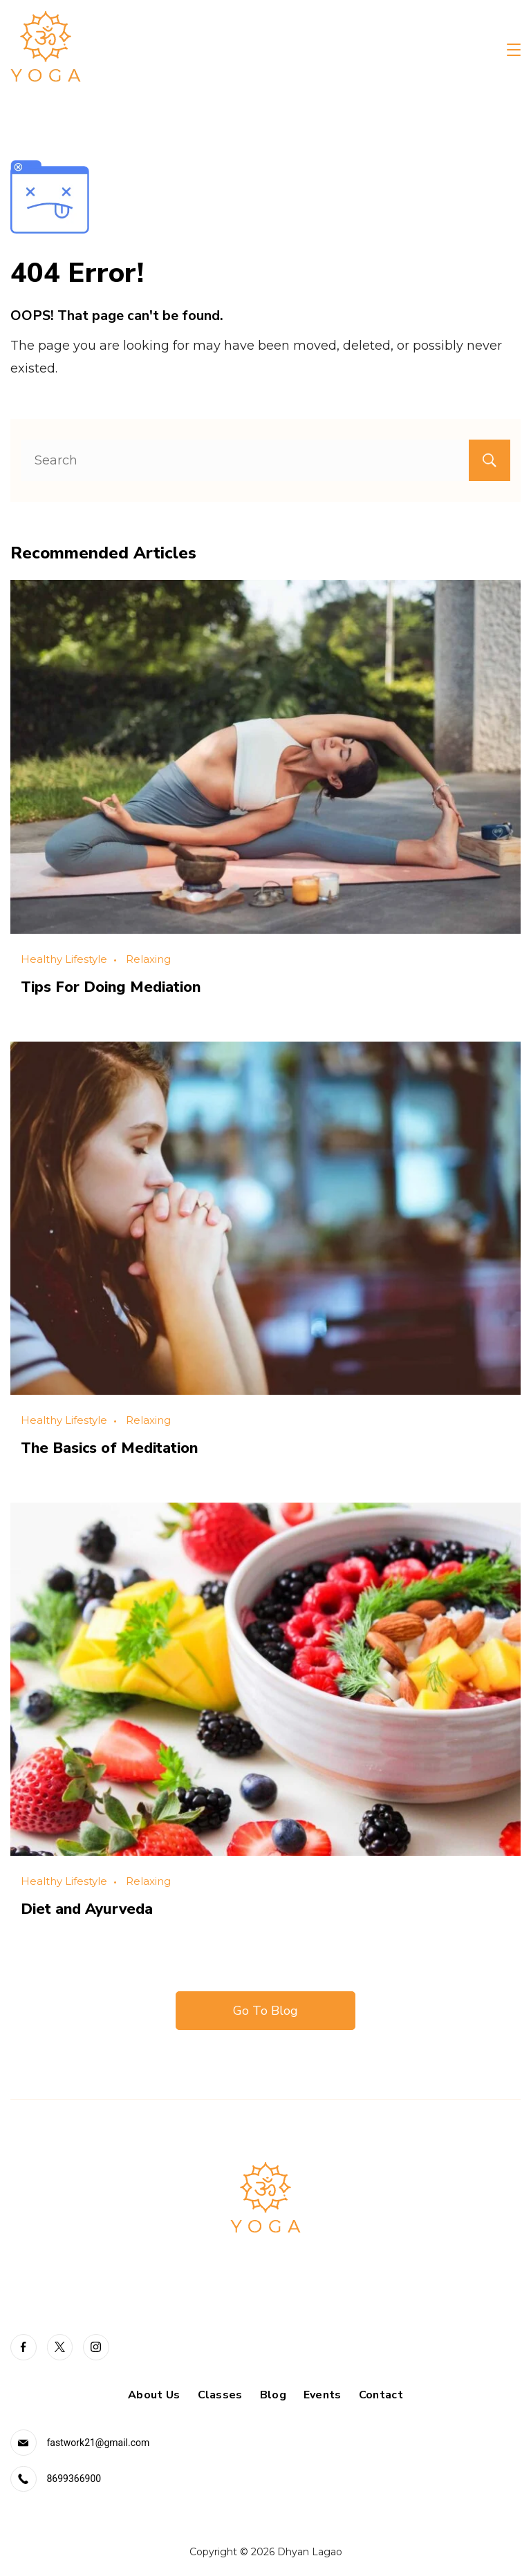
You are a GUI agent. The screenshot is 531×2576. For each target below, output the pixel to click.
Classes (220, 2393)
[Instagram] (96, 2345)
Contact (381, 2393)
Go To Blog (265, 2008)
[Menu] (514, 50)
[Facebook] (23, 2345)
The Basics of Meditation (114, 1446)
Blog (273, 2393)
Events (323, 2393)
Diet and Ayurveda (90, 1907)
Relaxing (148, 959)
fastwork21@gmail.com (98, 2440)
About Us (154, 2393)
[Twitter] (60, 2345)
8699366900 (74, 2477)
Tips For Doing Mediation (114, 986)
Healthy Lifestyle (64, 959)
